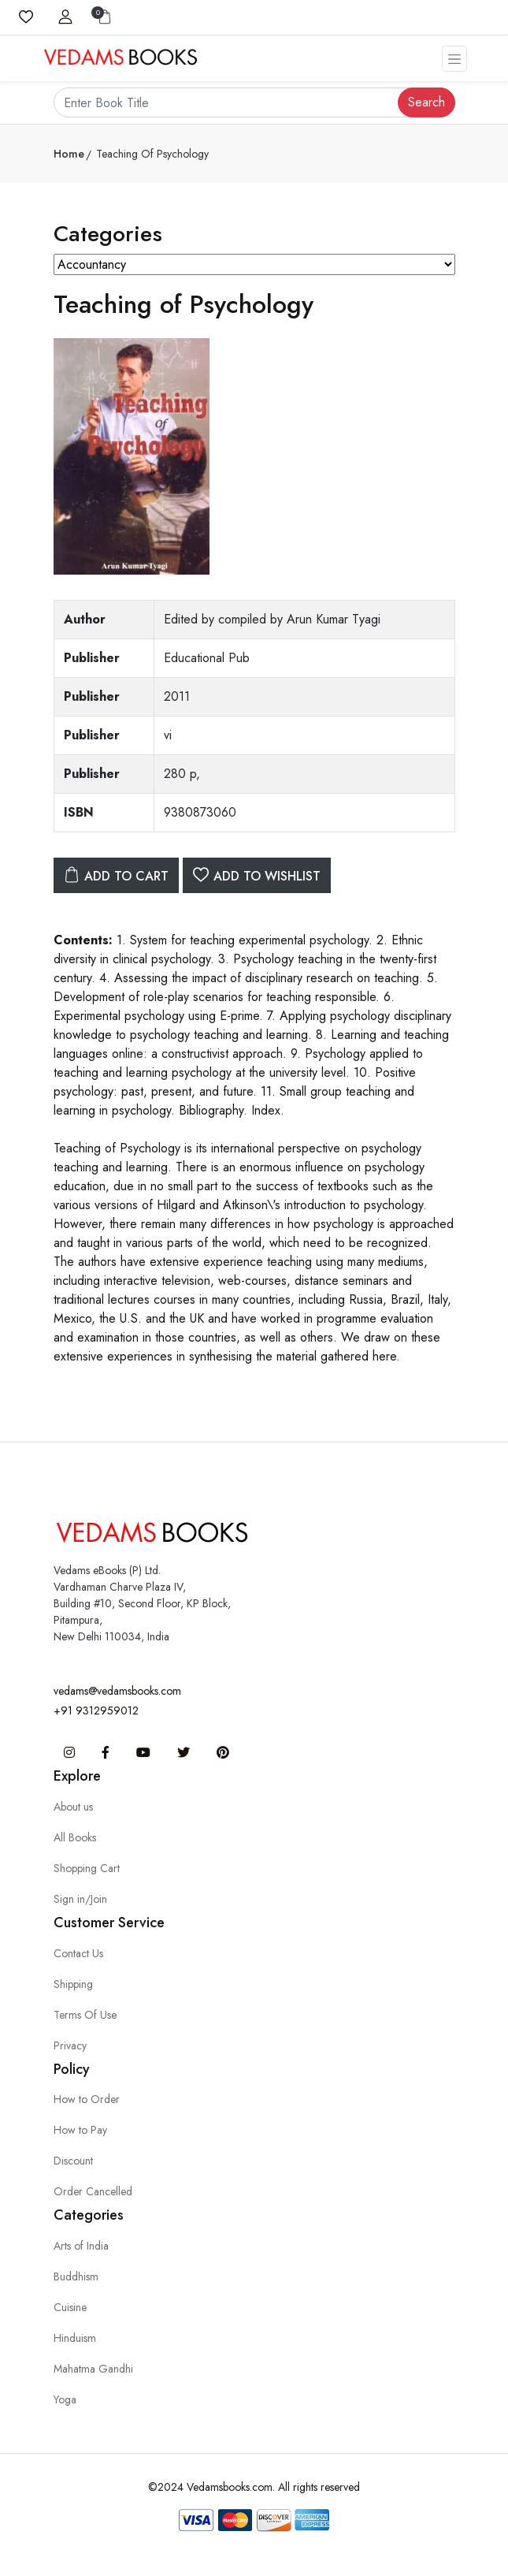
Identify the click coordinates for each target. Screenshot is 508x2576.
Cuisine (70, 2307)
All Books (75, 1837)
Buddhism (76, 2276)
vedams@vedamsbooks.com (117, 1691)
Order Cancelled (93, 2191)
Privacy (70, 2045)
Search (426, 102)
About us (73, 1807)
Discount (73, 2160)
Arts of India (81, 2246)
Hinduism (75, 2338)
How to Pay (80, 2130)
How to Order (87, 2099)
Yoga (65, 2399)
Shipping (73, 1984)
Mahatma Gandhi (93, 2369)
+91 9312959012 (96, 1710)
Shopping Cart (87, 1868)
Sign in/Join (80, 1899)
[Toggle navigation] (454, 59)
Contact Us (78, 1953)
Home (69, 154)
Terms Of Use (85, 2015)
